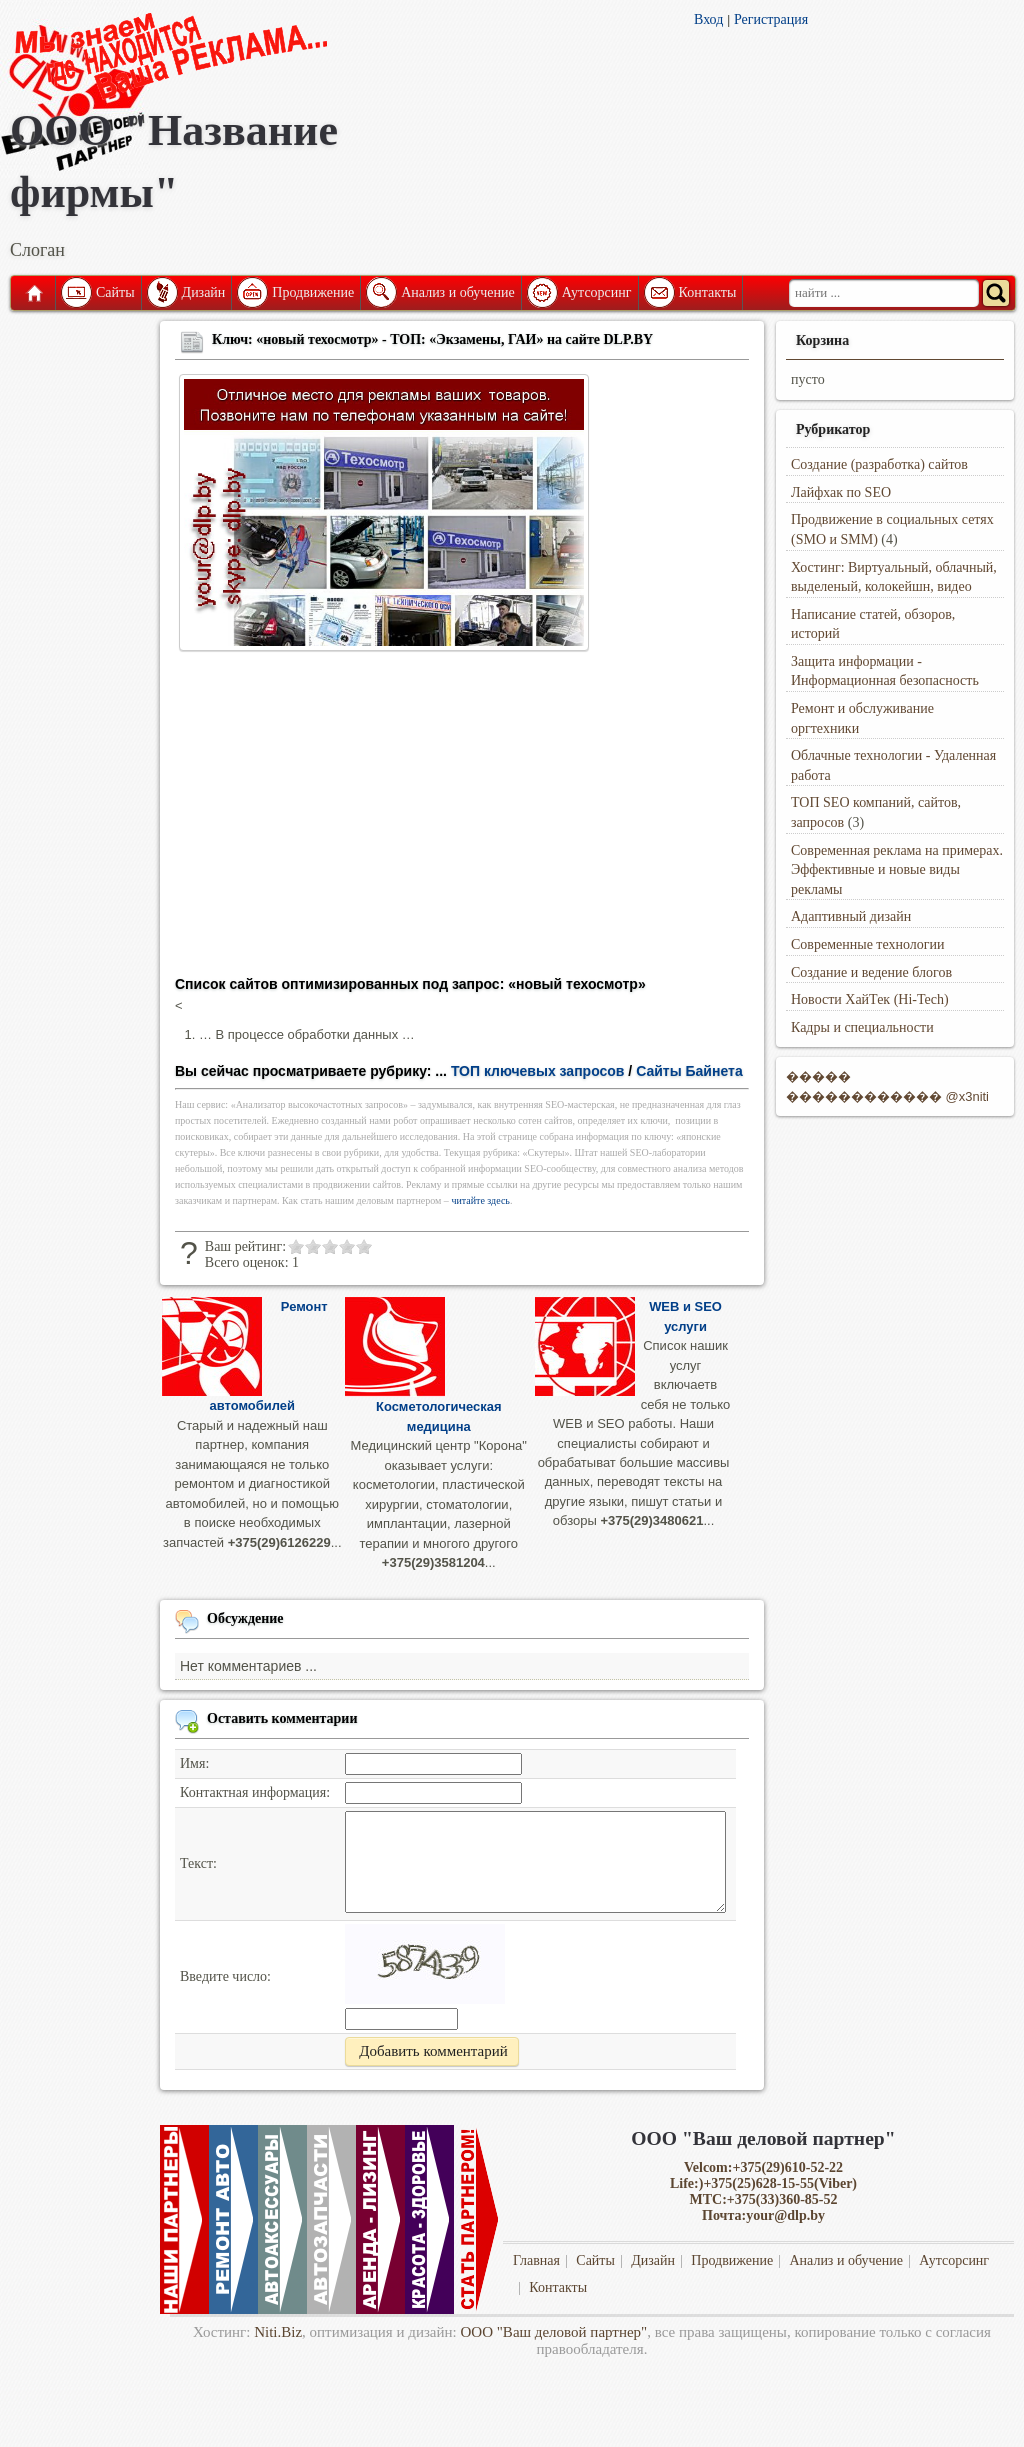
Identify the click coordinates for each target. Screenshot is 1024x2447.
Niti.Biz (278, 2332)
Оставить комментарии (282, 1718)
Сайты (115, 292)
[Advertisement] (462, 820)
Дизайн (204, 292)
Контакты (708, 292)
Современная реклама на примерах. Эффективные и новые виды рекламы (897, 870)
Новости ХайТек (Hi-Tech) (870, 999)
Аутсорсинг (597, 292)
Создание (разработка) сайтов (879, 464)
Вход (708, 19)
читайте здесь (480, 1200)
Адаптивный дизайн (851, 916)
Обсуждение (245, 1618)
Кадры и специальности (862, 1027)
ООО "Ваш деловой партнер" (554, 2332)
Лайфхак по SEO (841, 492)
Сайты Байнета (689, 1071)
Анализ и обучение (457, 292)
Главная (33, 293)
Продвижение (313, 292)
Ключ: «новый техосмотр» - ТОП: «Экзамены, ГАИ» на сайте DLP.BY (432, 339)
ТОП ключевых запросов (538, 1071)
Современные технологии (868, 944)
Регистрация (771, 19)
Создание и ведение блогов (871, 972)
